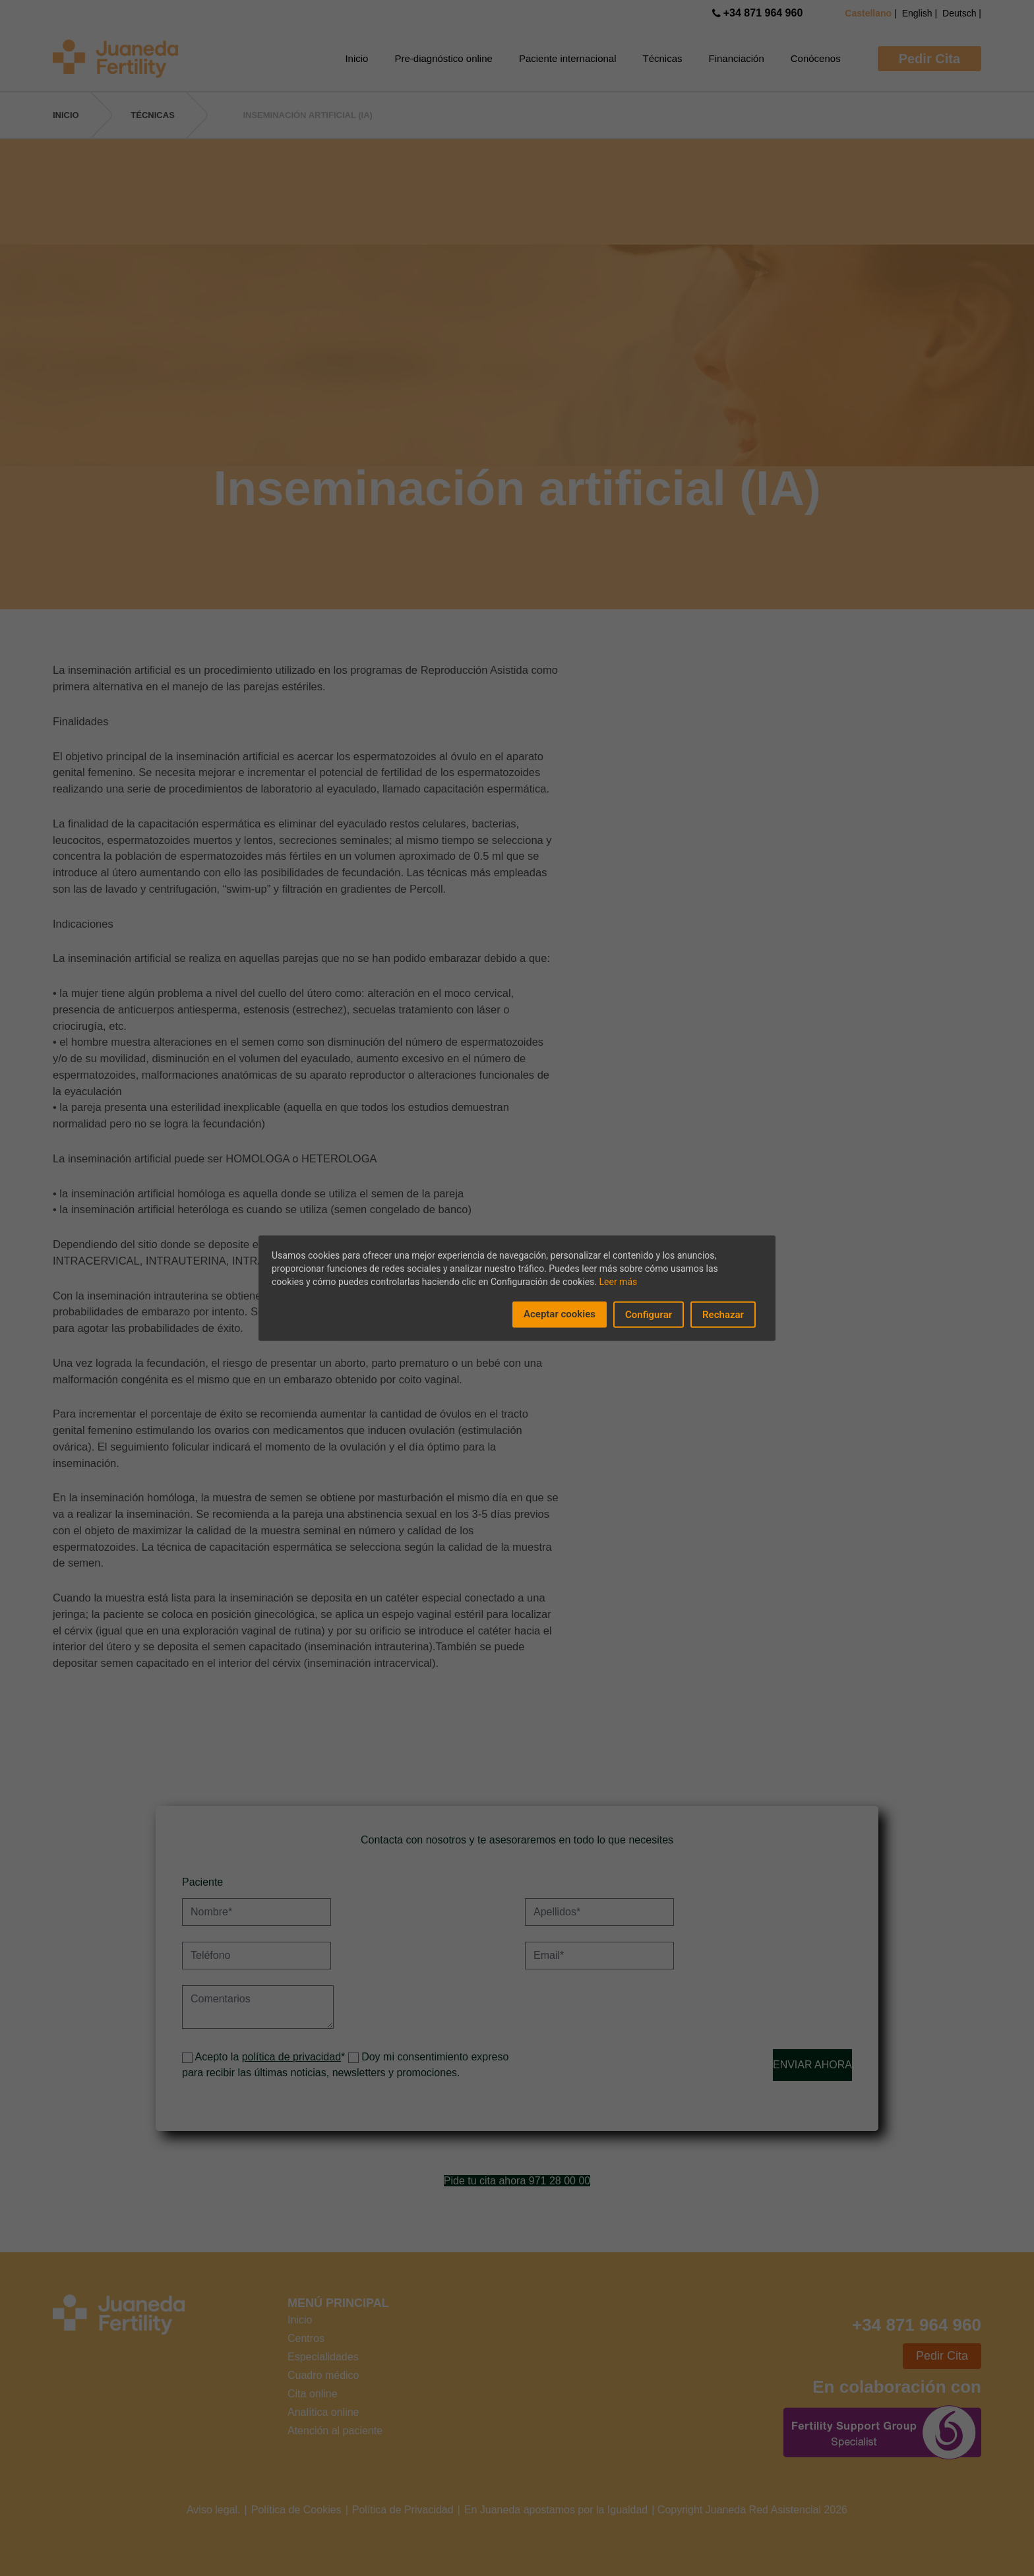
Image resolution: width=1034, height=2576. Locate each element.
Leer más (618, 1281)
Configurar (648, 1314)
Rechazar (723, 1314)
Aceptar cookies (559, 1313)
